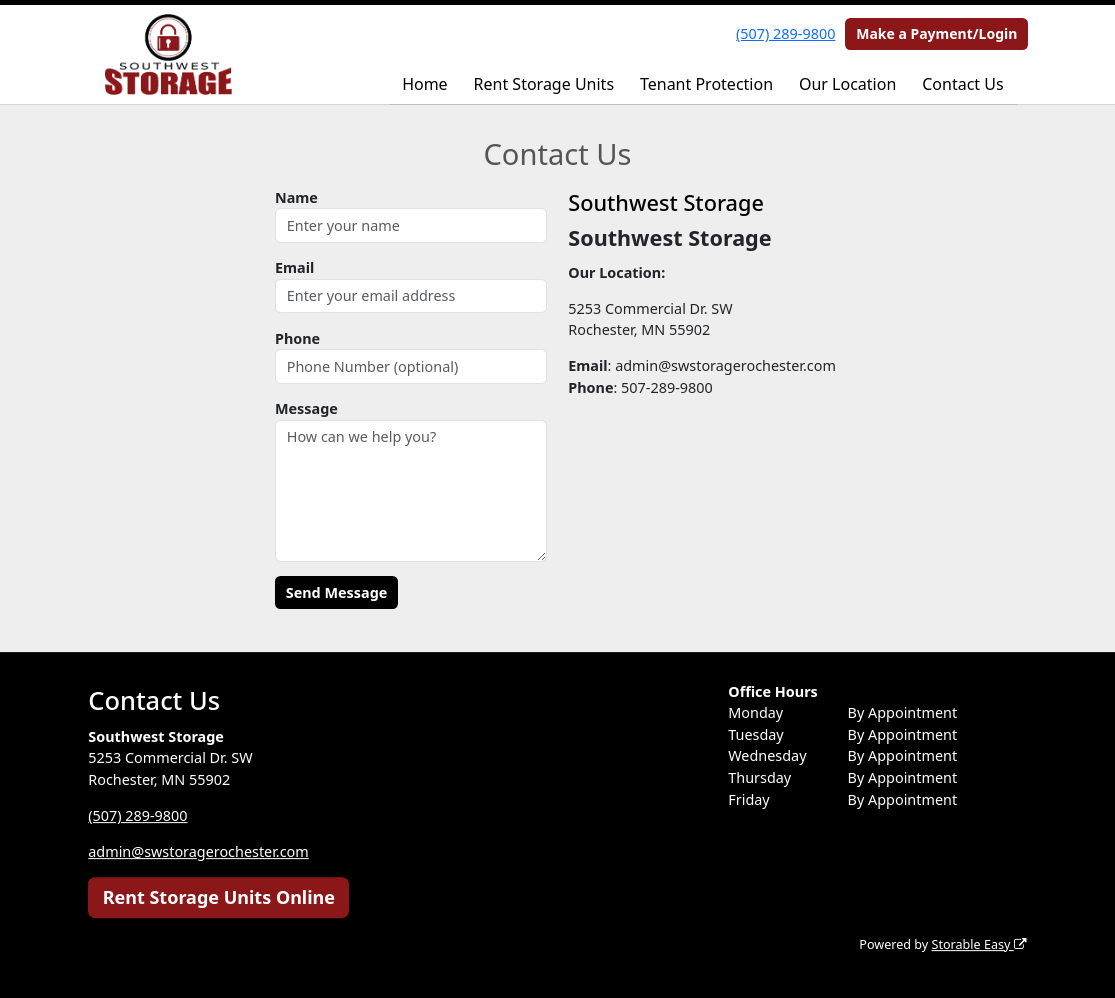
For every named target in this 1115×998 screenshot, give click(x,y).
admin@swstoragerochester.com (198, 851)
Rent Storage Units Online (219, 897)
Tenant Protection (706, 84)
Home (425, 84)
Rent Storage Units (544, 84)
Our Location (847, 84)
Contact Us (962, 84)
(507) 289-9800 (785, 33)
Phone (297, 338)
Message (306, 408)
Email (294, 267)
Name (296, 197)
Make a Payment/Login (936, 33)
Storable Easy (978, 944)
